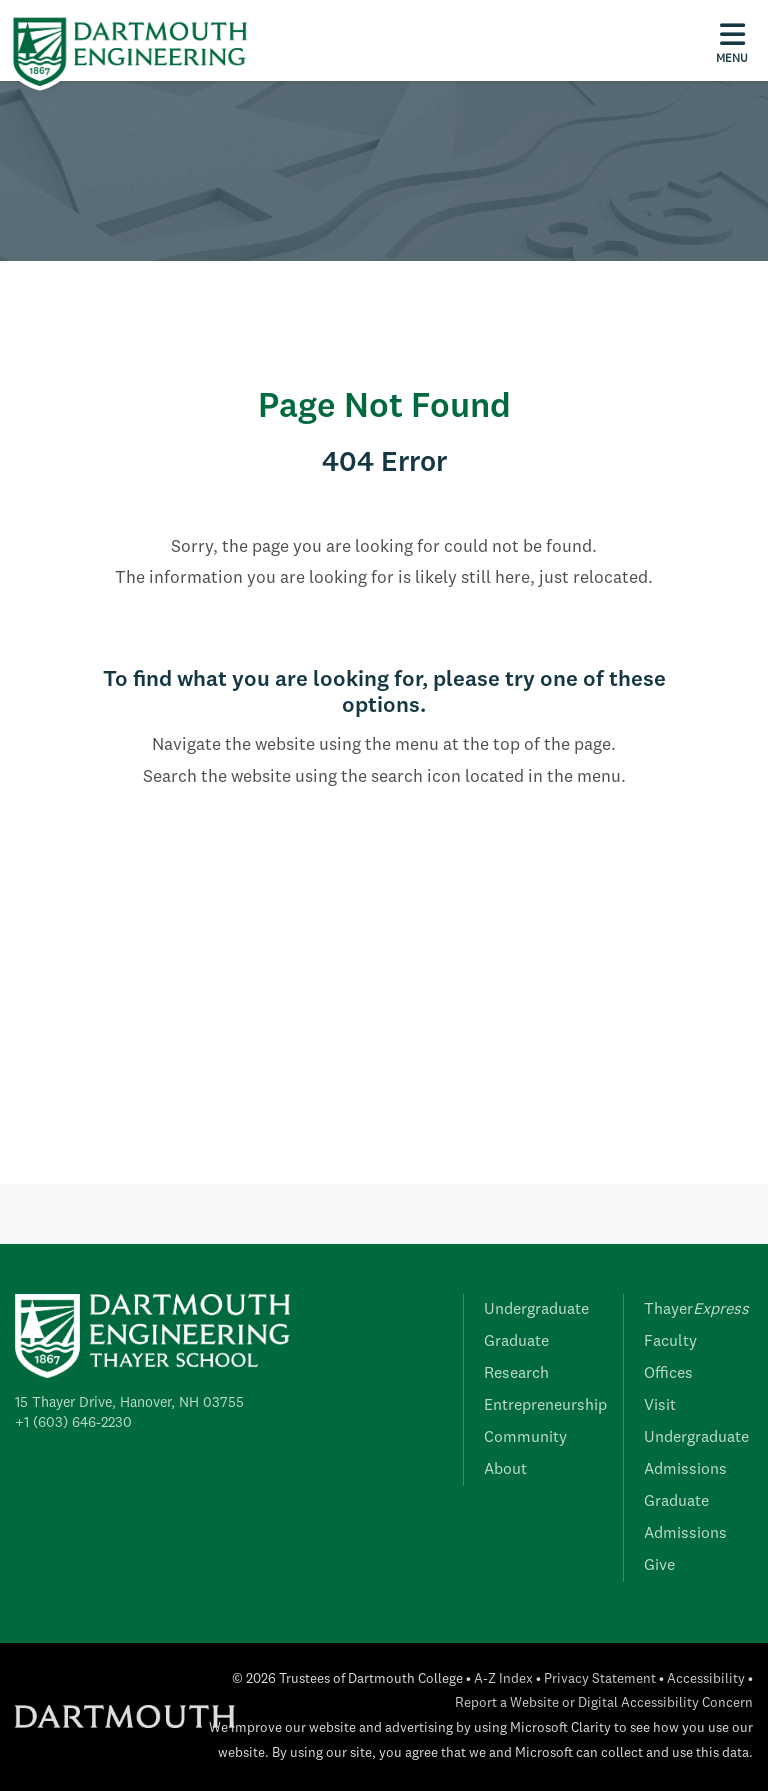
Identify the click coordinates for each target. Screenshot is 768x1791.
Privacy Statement (600, 1679)
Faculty (670, 1342)
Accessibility (706, 1679)
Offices (668, 1374)
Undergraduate (536, 1310)
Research (516, 1374)
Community (525, 1438)
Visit (660, 1406)
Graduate (516, 1342)
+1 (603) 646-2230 (73, 1423)
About (505, 1470)
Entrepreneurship (545, 1406)
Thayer (696, 1310)
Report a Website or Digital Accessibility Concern (604, 1703)
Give (659, 1566)
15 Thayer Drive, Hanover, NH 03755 (129, 1403)
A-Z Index (503, 1679)
